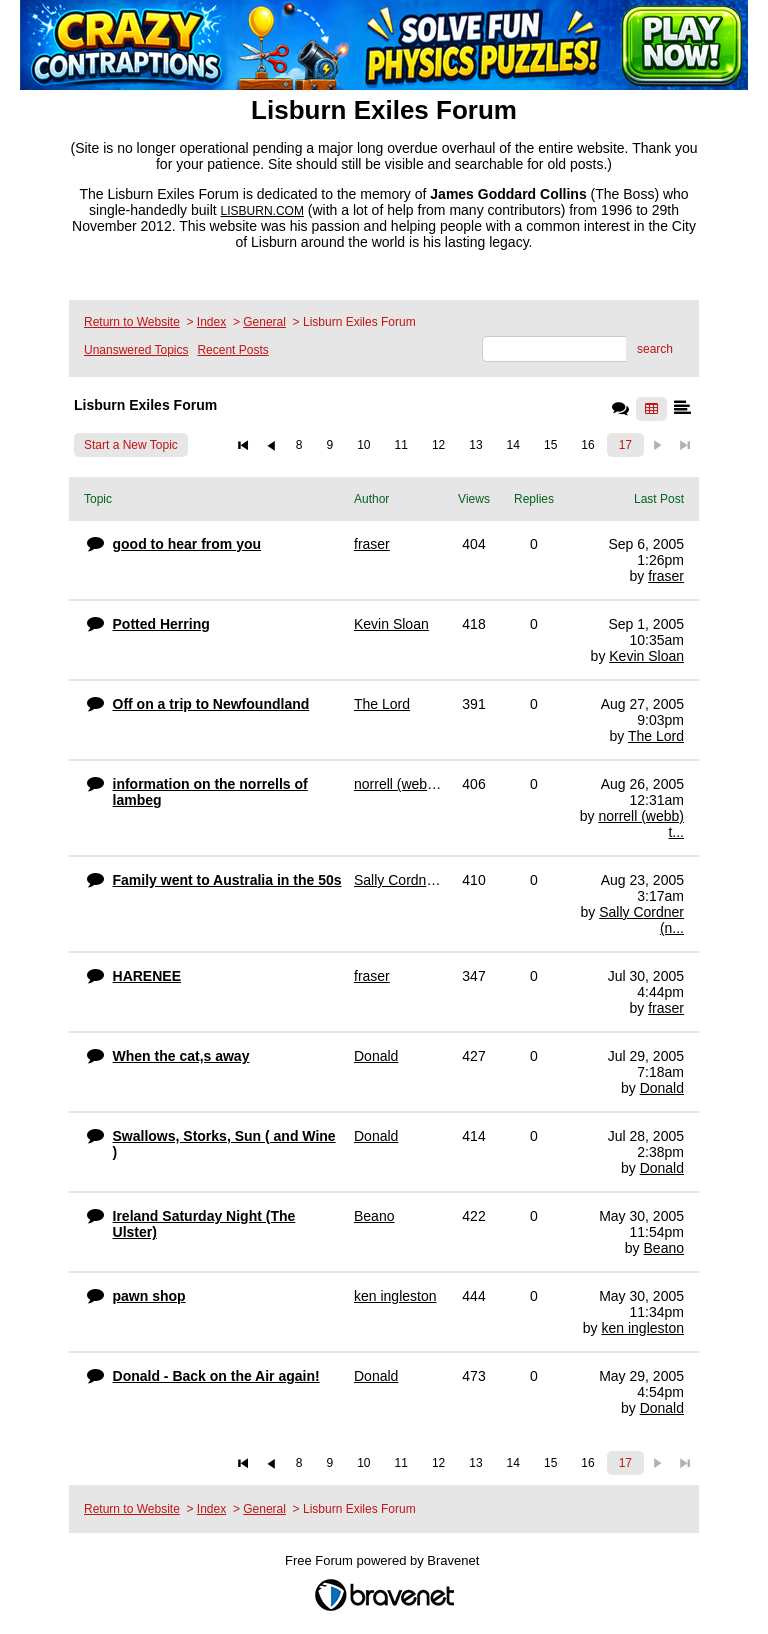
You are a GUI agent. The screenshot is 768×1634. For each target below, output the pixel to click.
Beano (664, 1248)
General (264, 322)
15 (550, 445)
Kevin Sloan (646, 656)
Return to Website (132, 322)
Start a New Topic (131, 445)
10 (363, 445)
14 (513, 445)
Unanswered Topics (136, 350)
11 (401, 445)
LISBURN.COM (262, 211)
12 (438, 445)
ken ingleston (642, 1328)
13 (475, 445)
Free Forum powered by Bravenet (384, 1560)
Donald (662, 1088)
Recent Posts (232, 350)
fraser (666, 576)
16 (587, 445)
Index (211, 322)
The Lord (656, 736)
